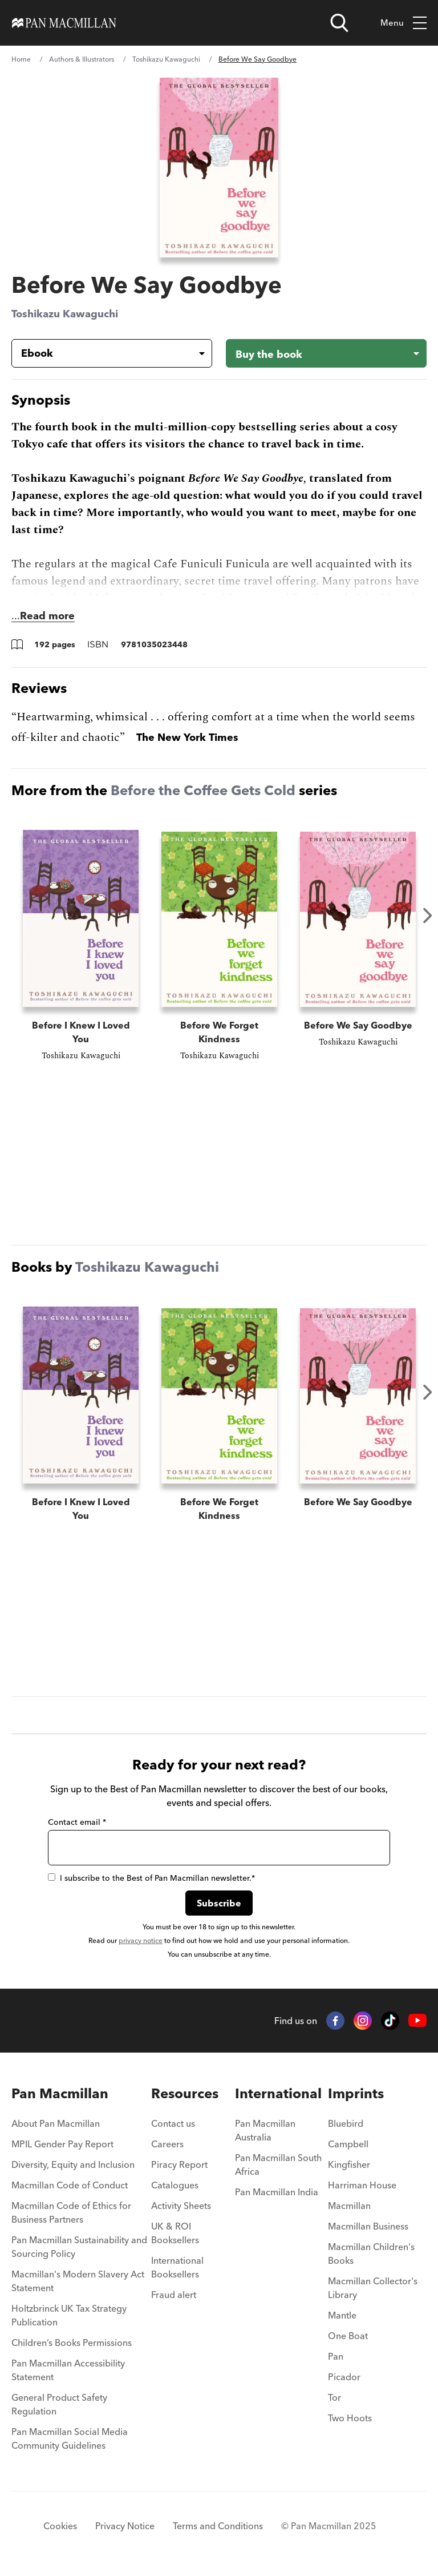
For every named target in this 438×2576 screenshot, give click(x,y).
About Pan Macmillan (55, 2123)
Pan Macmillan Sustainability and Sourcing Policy (79, 2246)
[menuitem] (81, 2127)
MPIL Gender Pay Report (62, 2144)
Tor (334, 2397)
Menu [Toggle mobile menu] (403, 23)
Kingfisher (349, 2164)
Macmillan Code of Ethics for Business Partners (71, 2212)
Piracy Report (179, 2164)
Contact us (173, 2123)
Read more (47, 615)
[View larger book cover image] (219, 167)
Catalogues (174, 2185)
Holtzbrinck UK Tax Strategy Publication (69, 2315)
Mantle (342, 2315)
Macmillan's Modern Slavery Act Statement (77, 2280)
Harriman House (362, 2185)
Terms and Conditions (218, 2525)
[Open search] (339, 23)
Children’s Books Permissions (71, 2342)
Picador (344, 2377)
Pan (335, 2356)
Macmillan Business (368, 2226)
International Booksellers (177, 2267)
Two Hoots (350, 2418)
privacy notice (141, 1940)
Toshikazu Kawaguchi (166, 59)
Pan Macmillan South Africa (278, 2164)
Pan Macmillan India (276, 2192)
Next (427, 916)
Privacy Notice (125, 2525)
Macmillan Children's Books (371, 2253)
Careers (167, 2144)
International (278, 2093)
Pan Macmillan (59, 2093)
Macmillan (349, 2205)
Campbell (348, 2144)
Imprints (356, 2093)
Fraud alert (173, 2294)
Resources (184, 2093)
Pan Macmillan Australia (265, 2130)
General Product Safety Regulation (59, 2404)
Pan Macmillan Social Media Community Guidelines (69, 2438)
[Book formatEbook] (102, 353)
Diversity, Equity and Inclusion (73, 2164)
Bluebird (345, 2123)
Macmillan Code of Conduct (69, 2185)
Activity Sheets (181, 2205)
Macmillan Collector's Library (372, 2287)
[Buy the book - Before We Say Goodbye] (326, 353)
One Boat (348, 2335)
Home (21, 59)
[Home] (64, 23)
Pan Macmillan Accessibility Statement (68, 2370)
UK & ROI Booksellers (175, 2233)
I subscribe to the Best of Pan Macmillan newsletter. (151, 1878)
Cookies (60, 2525)
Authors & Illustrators (81, 59)
